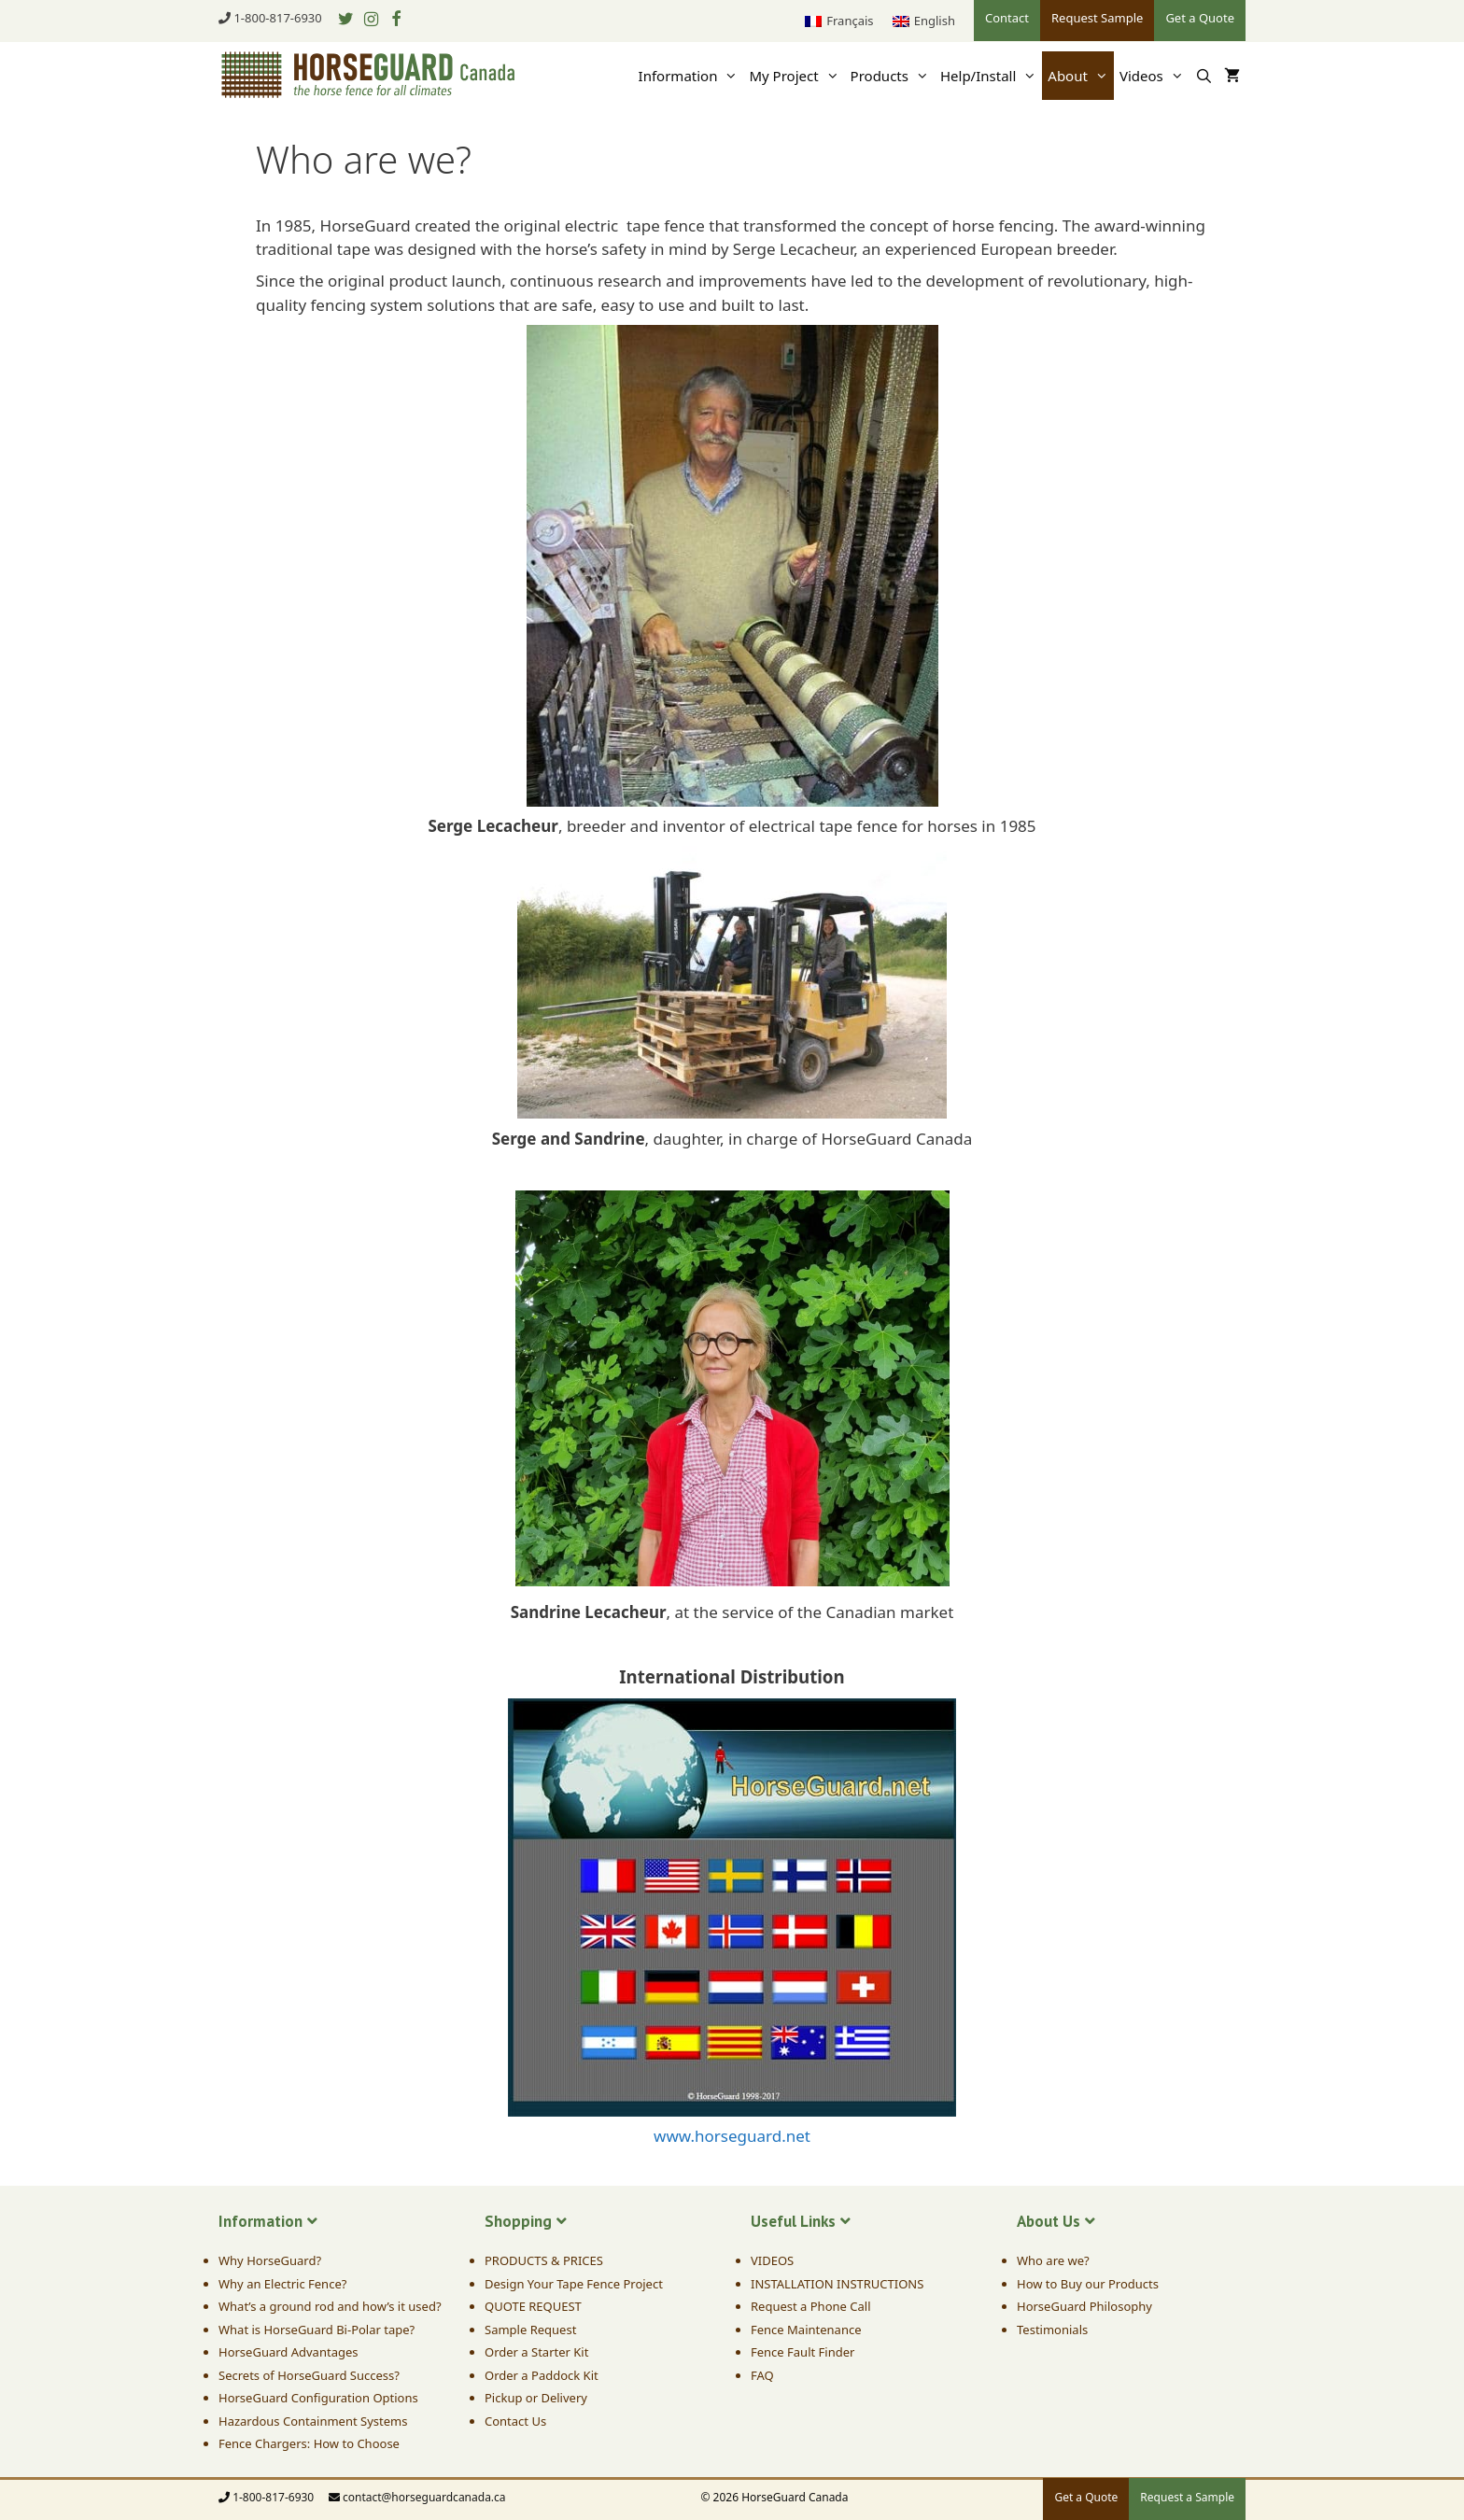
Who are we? (1053, 2260)
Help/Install (991, 75)
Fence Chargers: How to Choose (309, 2443)
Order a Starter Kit (536, 2352)
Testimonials (1052, 2329)
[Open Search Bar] (1204, 75)
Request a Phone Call (810, 2306)
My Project (796, 75)
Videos (1154, 75)
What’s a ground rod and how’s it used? (330, 2306)
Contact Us (515, 2421)
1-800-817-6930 (277, 17)
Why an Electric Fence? (282, 2283)
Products (893, 75)
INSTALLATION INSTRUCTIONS (837, 2283)
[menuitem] (839, 21)
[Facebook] (396, 20)
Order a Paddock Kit (541, 2375)
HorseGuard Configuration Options (318, 2397)
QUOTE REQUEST (533, 2306)
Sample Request (530, 2329)
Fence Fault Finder (802, 2352)
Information (691, 75)
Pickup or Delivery (536, 2397)
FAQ (762, 2375)
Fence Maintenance (806, 2329)
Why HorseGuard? (269, 2260)
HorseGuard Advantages (288, 2352)
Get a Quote (1086, 2497)
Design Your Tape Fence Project (574, 2283)
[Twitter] (346, 20)
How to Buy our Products (1088, 2283)
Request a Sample (1187, 2497)
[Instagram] (370, 20)
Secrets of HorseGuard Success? (309, 2375)
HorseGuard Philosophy (1084, 2306)
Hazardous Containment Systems (312, 2421)
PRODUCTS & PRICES (544, 2260)
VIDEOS (772, 2260)
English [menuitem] (934, 20)
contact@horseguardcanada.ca (424, 2497)
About (1081, 75)
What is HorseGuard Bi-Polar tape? (316, 2329)
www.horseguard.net (732, 2136)
